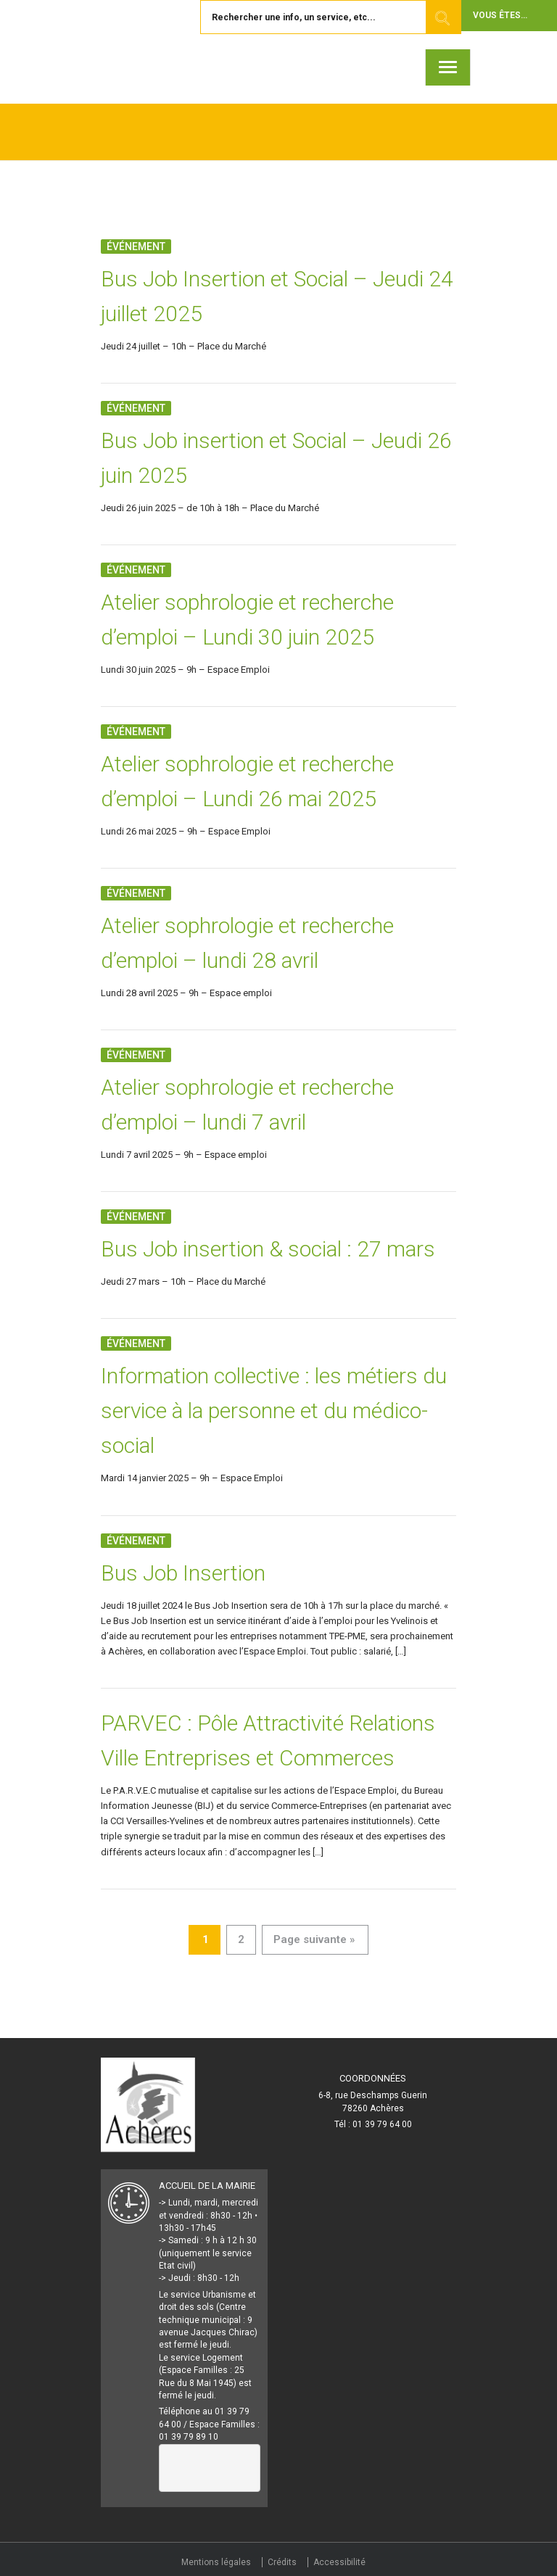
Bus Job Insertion (183, 1573)
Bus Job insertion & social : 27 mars (268, 1249)
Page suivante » (314, 1939)
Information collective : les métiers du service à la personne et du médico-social (274, 1410)
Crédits (282, 2562)
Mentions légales (216, 2562)
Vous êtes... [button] (500, 15)
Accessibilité (339, 2562)
